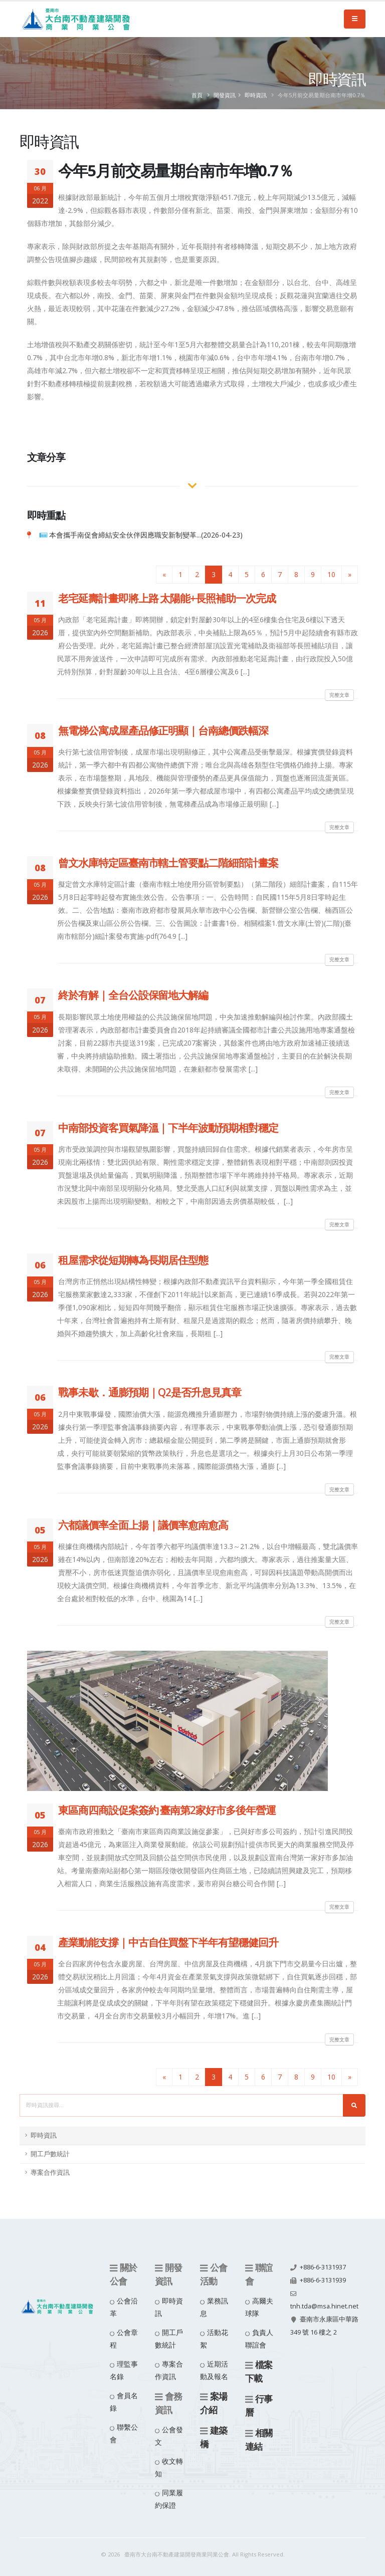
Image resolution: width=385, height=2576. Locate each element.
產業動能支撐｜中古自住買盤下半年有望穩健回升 (168, 1942)
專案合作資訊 (50, 2172)
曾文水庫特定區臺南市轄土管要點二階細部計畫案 (168, 863)
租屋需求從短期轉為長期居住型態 (133, 1260)
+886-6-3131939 (323, 2280)
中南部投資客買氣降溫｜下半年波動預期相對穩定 (168, 1128)
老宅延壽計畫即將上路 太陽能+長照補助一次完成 (167, 598)
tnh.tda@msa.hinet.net (324, 2306)
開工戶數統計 (50, 2154)
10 (331, 574)
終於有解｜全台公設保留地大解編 (133, 995)
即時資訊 (256, 95)
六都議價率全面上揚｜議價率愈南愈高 (143, 1525)
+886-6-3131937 (323, 2267)
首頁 (197, 95)
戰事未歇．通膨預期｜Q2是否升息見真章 (149, 1392)
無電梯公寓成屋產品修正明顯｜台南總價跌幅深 (163, 730)
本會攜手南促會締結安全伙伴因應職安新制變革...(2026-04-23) (146, 535)
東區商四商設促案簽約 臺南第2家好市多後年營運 (167, 1810)
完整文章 (339, 694)
